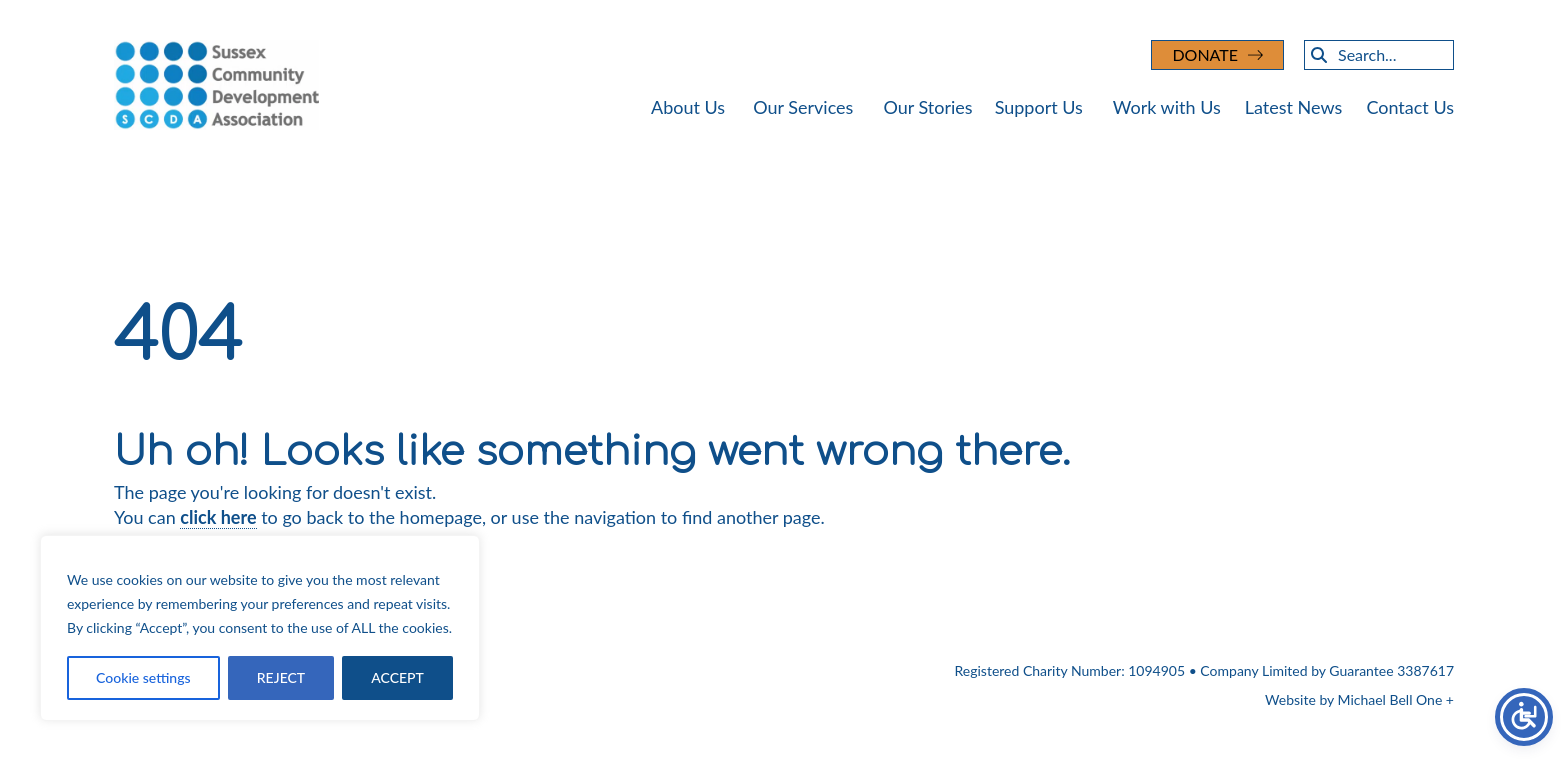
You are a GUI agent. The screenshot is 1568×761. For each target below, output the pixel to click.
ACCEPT (397, 677)
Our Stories (927, 107)
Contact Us (1410, 107)
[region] (260, 628)
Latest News (1294, 107)
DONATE (1205, 54)
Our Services (803, 107)
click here (218, 517)
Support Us (1039, 107)
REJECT (281, 677)
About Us (688, 107)
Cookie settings (143, 677)
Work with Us (1167, 107)
